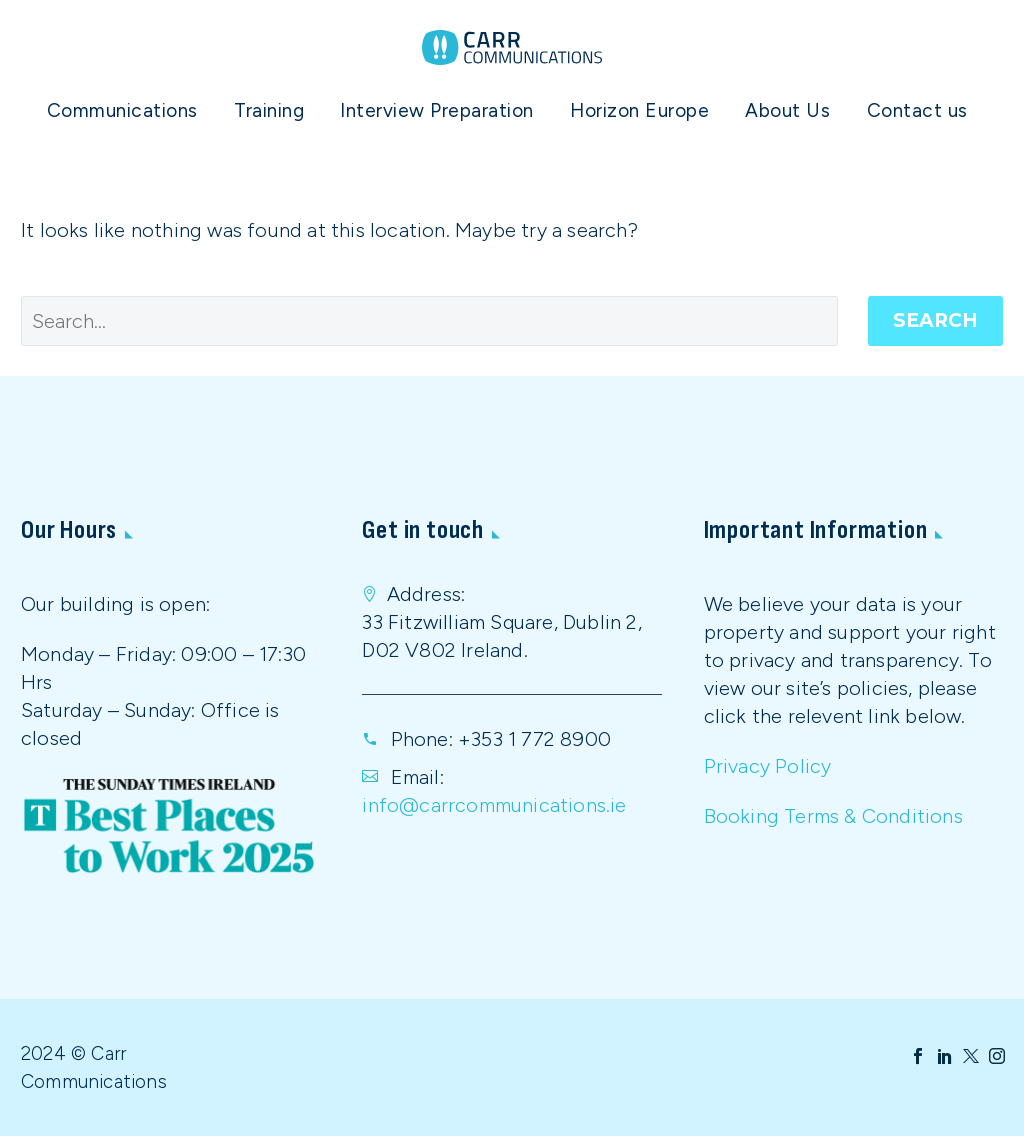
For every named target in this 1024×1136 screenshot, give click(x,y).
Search (935, 320)
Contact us (917, 110)
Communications (122, 110)
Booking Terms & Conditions (833, 816)
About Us (787, 110)
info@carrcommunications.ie (494, 805)
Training (269, 110)
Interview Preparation (437, 110)
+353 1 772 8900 (534, 739)
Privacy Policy (768, 766)
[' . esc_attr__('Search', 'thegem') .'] (429, 321)
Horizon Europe (639, 110)
